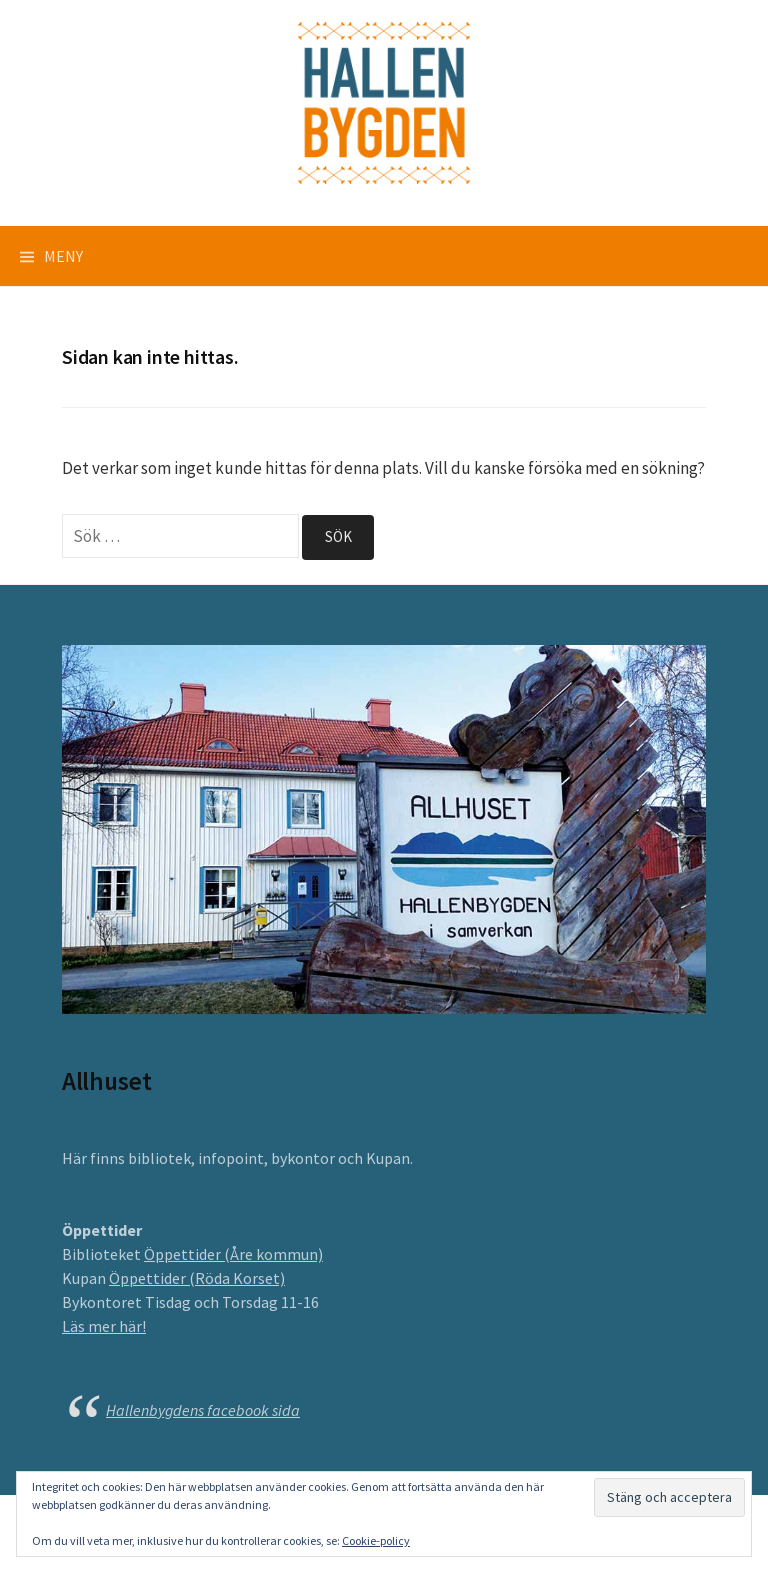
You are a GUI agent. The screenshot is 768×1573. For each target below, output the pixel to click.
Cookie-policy (376, 1540)
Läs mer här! (104, 1326)
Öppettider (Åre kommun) (233, 1254)
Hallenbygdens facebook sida (203, 1410)
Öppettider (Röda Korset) (197, 1278)
